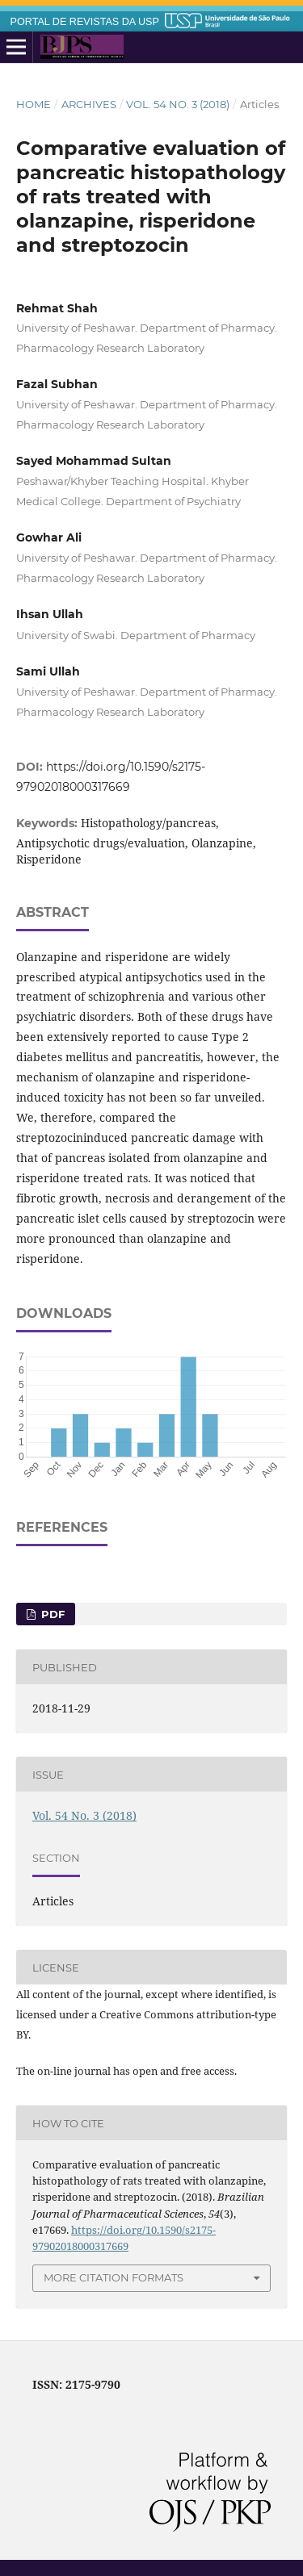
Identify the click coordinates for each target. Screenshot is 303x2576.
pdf (51, 1614)
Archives (88, 104)
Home (33, 104)
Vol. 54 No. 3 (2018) (177, 104)
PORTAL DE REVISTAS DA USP (85, 21)
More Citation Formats (113, 2277)
